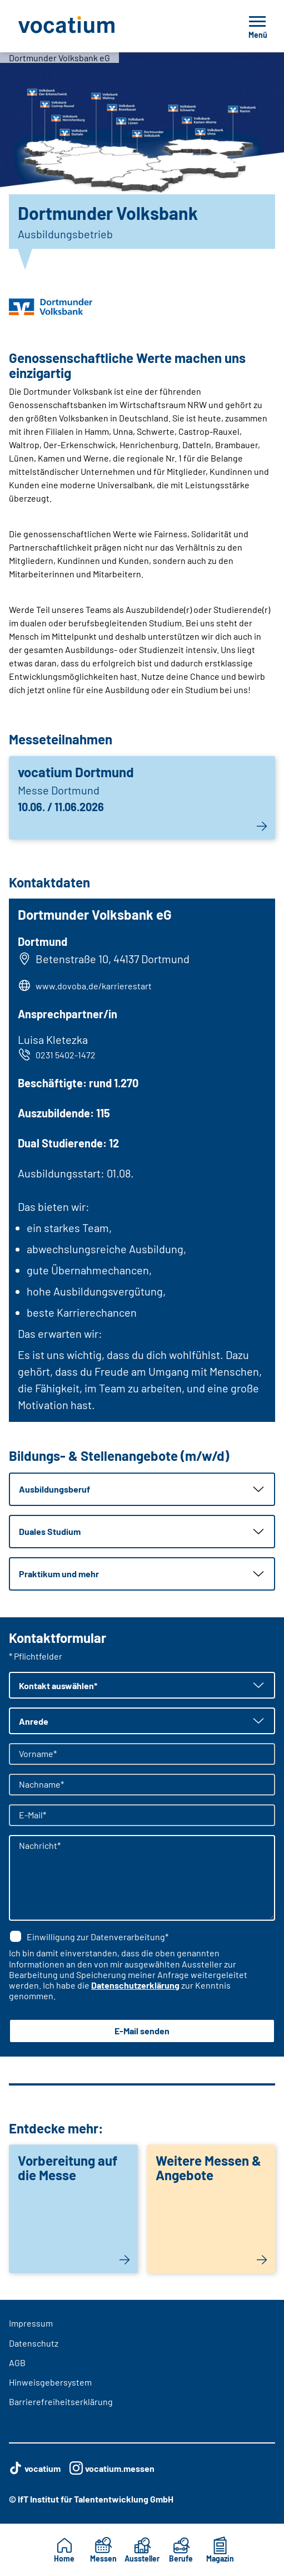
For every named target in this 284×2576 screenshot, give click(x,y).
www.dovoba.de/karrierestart (94, 985)
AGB (17, 2362)
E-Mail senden (142, 2030)
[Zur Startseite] (91, 26)
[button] (142, 1489)
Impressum (31, 2323)
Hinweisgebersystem (50, 2382)
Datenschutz (33, 2343)
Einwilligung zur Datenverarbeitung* (88, 1936)
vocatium (35, 2468)
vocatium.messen (112, 2468)
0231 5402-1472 (57, 1054)
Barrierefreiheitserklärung (61, 2401)
